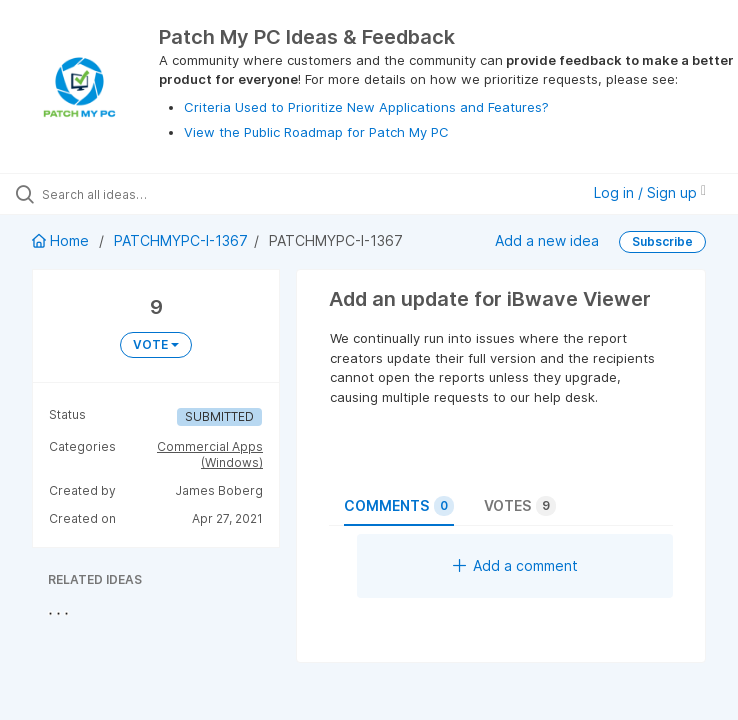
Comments (399, 506)
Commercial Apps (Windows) (210, 454)
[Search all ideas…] (135, 194)
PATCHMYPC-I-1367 (181, 240)
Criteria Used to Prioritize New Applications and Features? (366, 107)
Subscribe (662, 241)
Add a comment (515, 565)
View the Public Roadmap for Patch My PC (316, 132)
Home (62, 240)
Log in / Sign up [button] (650, 192)
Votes (520, 506)
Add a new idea (547, 240)
